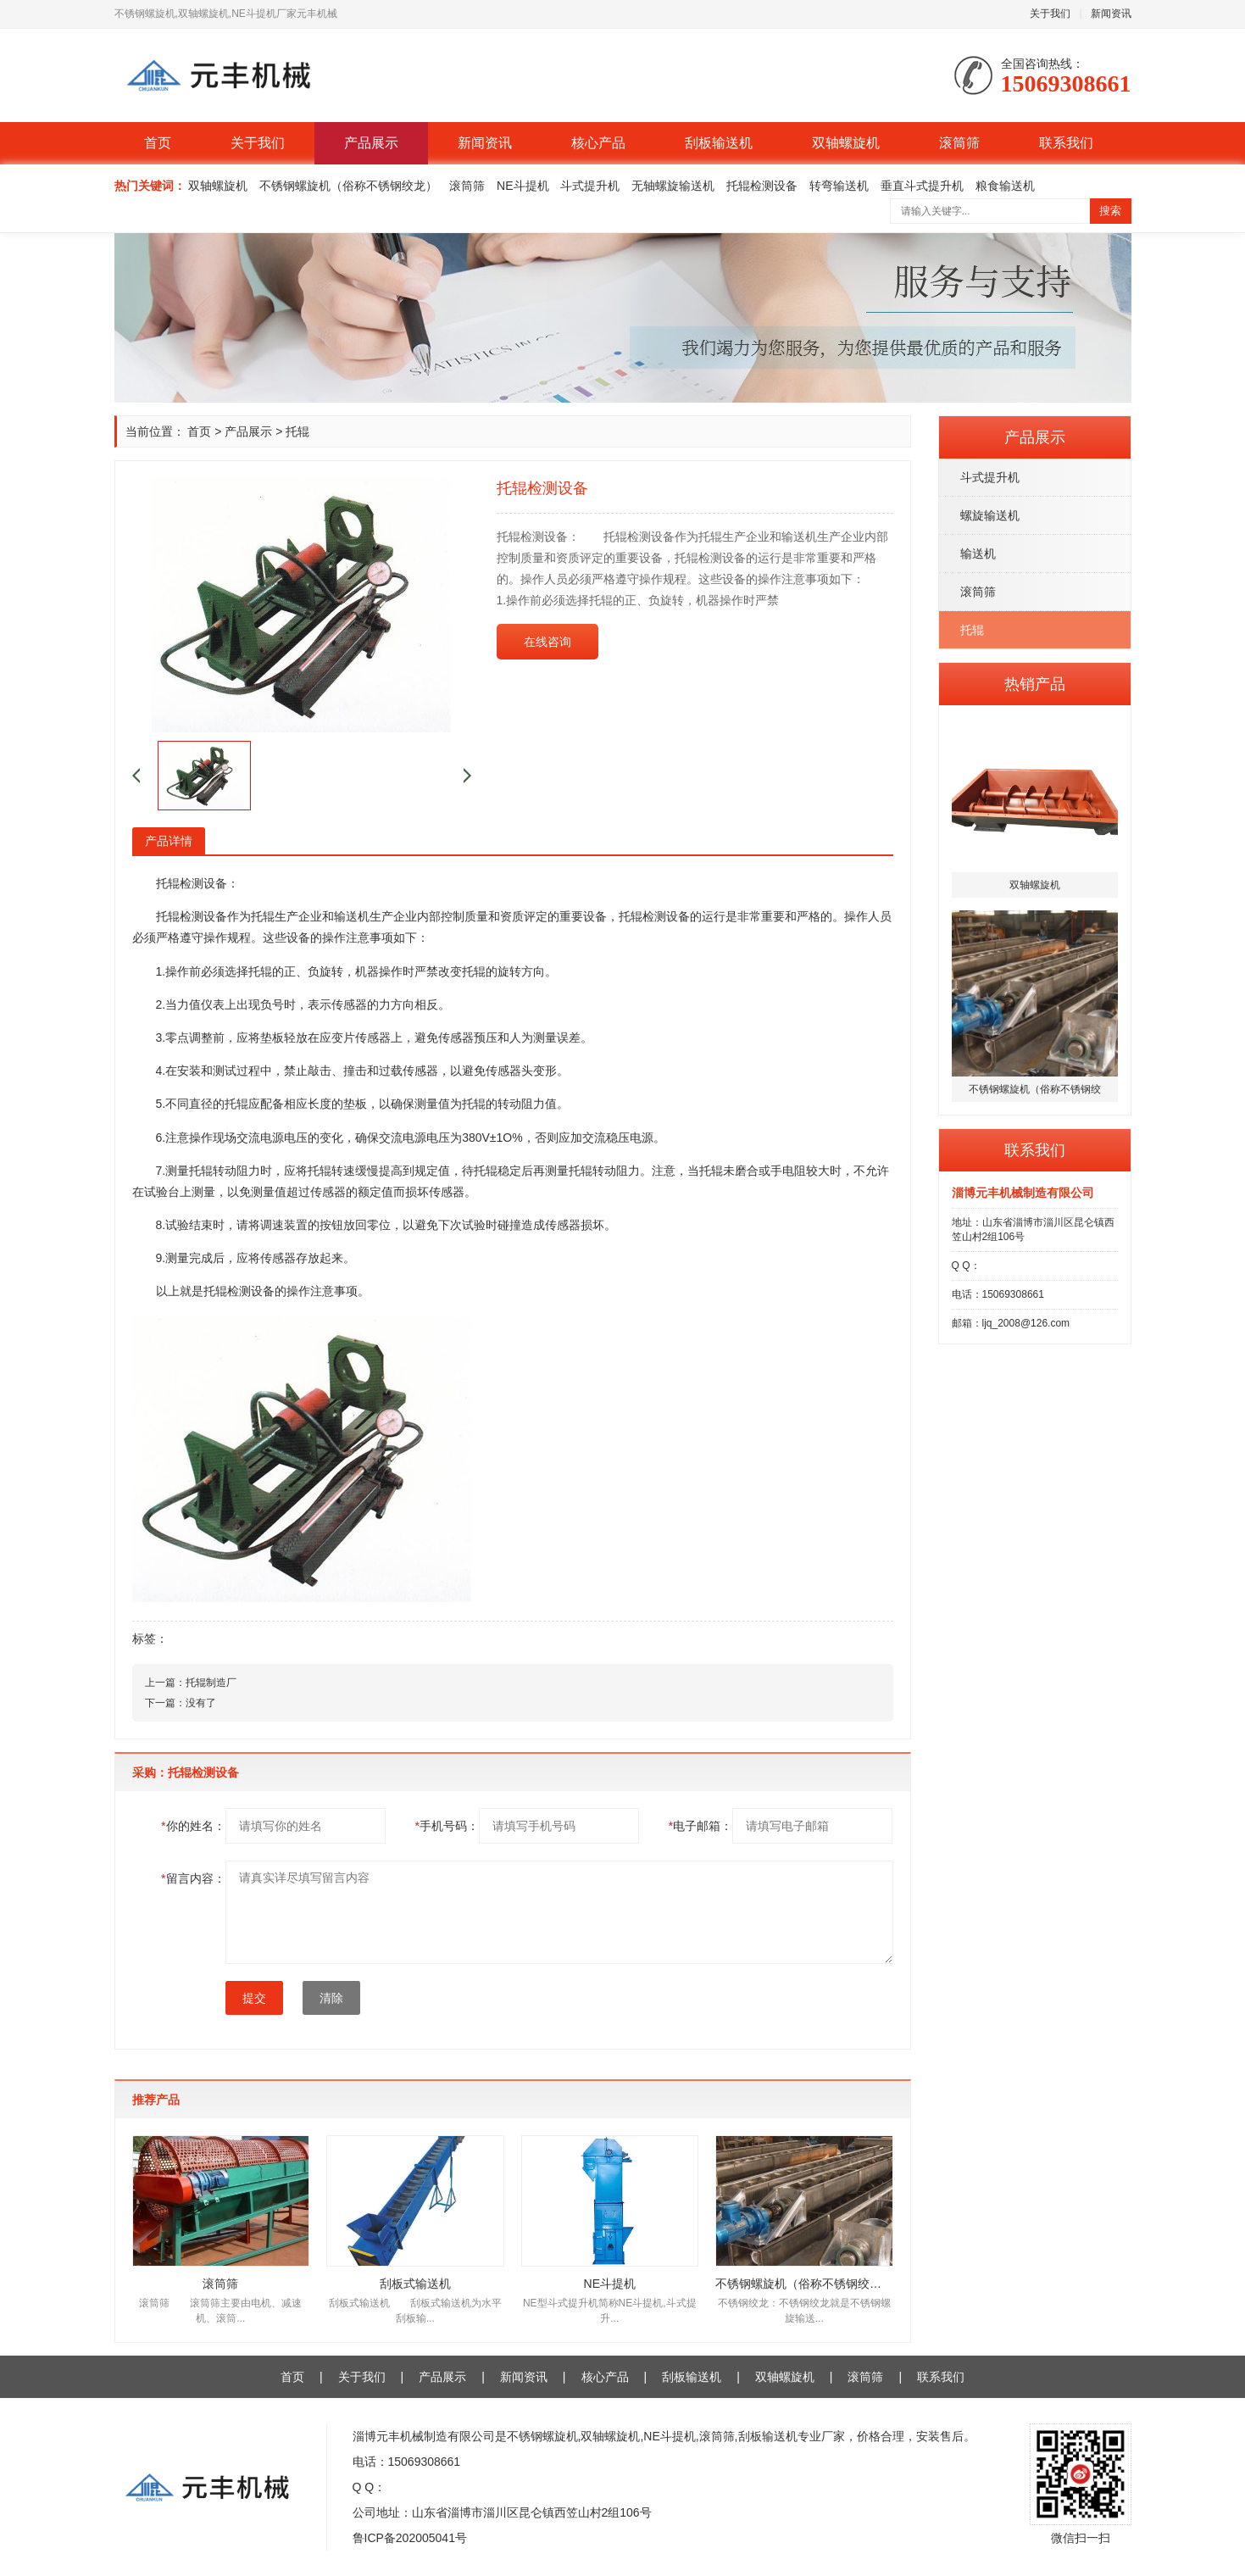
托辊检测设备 (762, 185)
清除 (331, 1998)
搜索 (1110, 210)
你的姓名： (193, 1826)
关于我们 (1050, 13)
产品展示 (371, 143)
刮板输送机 (719, 143)
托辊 (972, 630)
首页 (157, 143)
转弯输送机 (839, 185)
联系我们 (1066, 143)
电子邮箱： (700, 1826)
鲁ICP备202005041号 (410, 2538)
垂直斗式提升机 (922, 185)
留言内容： (193, 1878)
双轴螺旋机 (846, 143)
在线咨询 (547, 641)
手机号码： (446, 1826)
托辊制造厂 (211, 1683)
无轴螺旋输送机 (672, 185)
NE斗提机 (522, 185)
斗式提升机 (590, 185)
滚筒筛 (959, 143)
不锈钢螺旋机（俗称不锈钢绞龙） (348, 185)
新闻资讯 (1111, 13)
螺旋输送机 (990, 515)
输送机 (978, 553)
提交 (254, 1998)
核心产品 (598, 143)
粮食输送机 (1005, 185)
